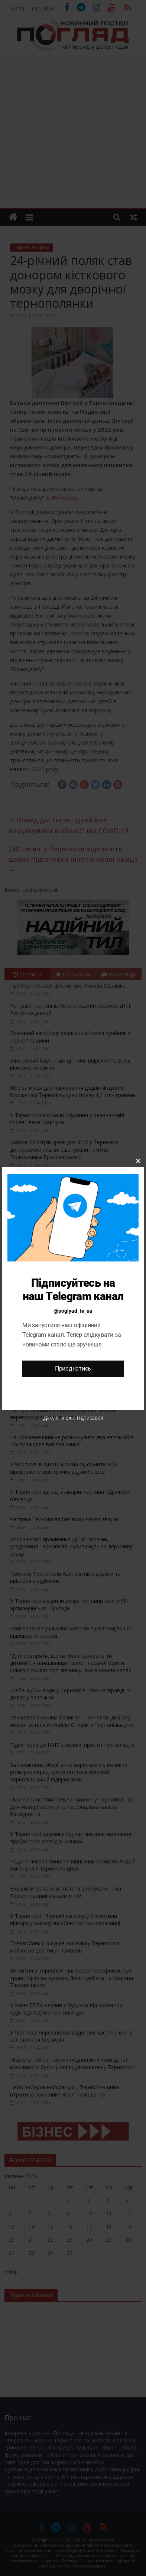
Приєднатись (73, 1368)
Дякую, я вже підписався (73, 1417)
